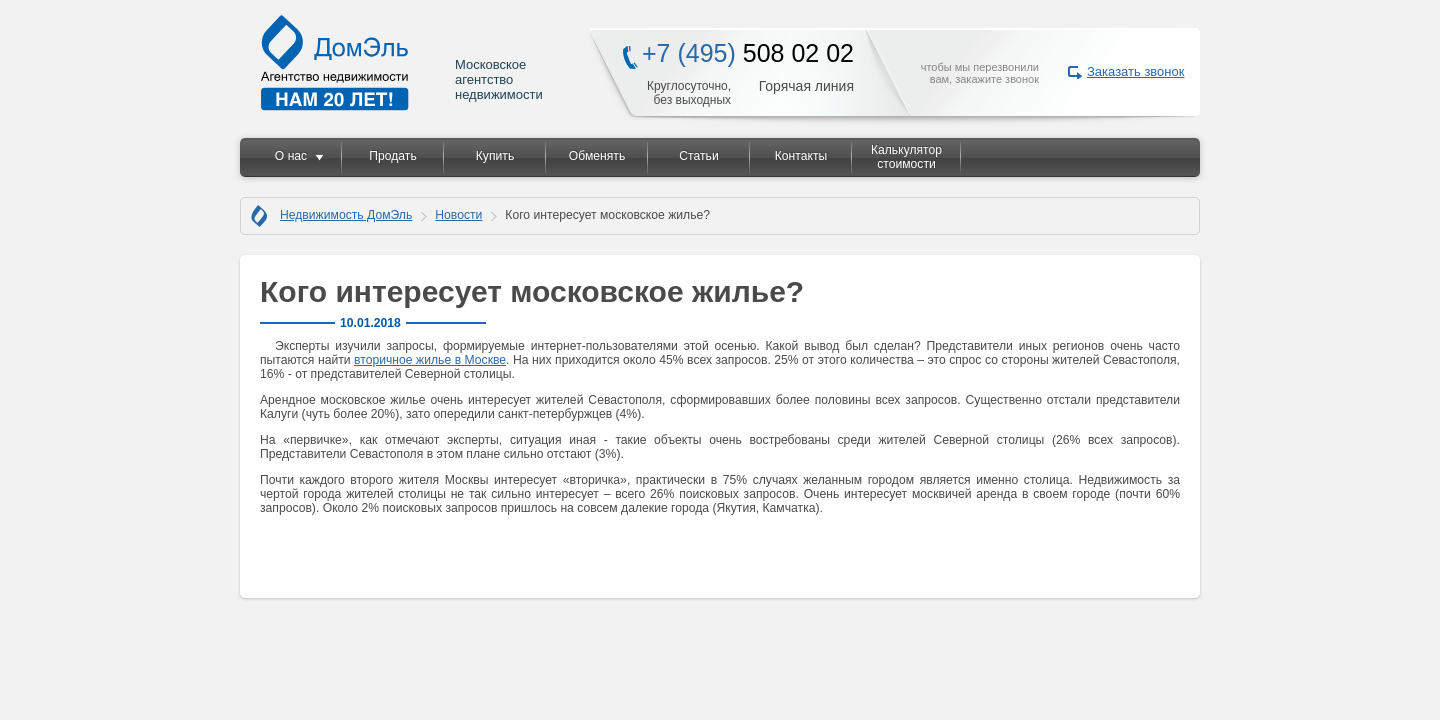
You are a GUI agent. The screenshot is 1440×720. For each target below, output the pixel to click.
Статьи (698, 156)
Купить (495, 156)
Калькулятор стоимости (906, 157)
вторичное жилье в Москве (430, 360)
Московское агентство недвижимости (403, 62)
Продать (392, 156)
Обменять (597, 156)
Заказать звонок (1135, 71)
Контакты (801, 156)
